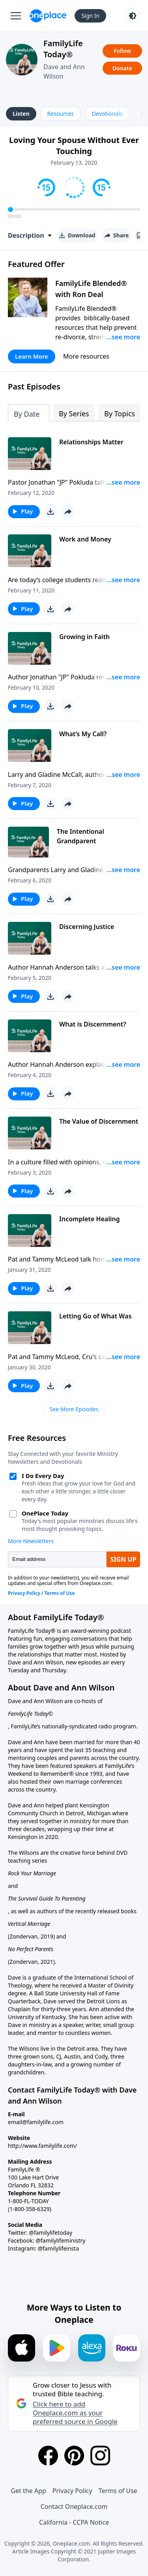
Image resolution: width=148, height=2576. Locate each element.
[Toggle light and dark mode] (132, 15)
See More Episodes (74, 1409)
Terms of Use (118, 2490)
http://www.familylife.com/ (42, 2145)
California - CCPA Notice (74, 2522)
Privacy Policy (72, 2490)
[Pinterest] (74, 2455)
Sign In (90, 15)
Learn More (31, 356)
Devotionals (107, 113)
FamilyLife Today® (63, 49)
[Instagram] (100, 2455)
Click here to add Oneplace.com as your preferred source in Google (75, 2413)
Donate (122, 68)
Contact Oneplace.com (74, 2506)
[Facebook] (48, 2455)
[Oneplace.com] (48, 16)
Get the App (28, 2490)
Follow (122, 51)
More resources (86, 356)
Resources (60, 113)
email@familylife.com (36, 2122)
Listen (21, 113)
